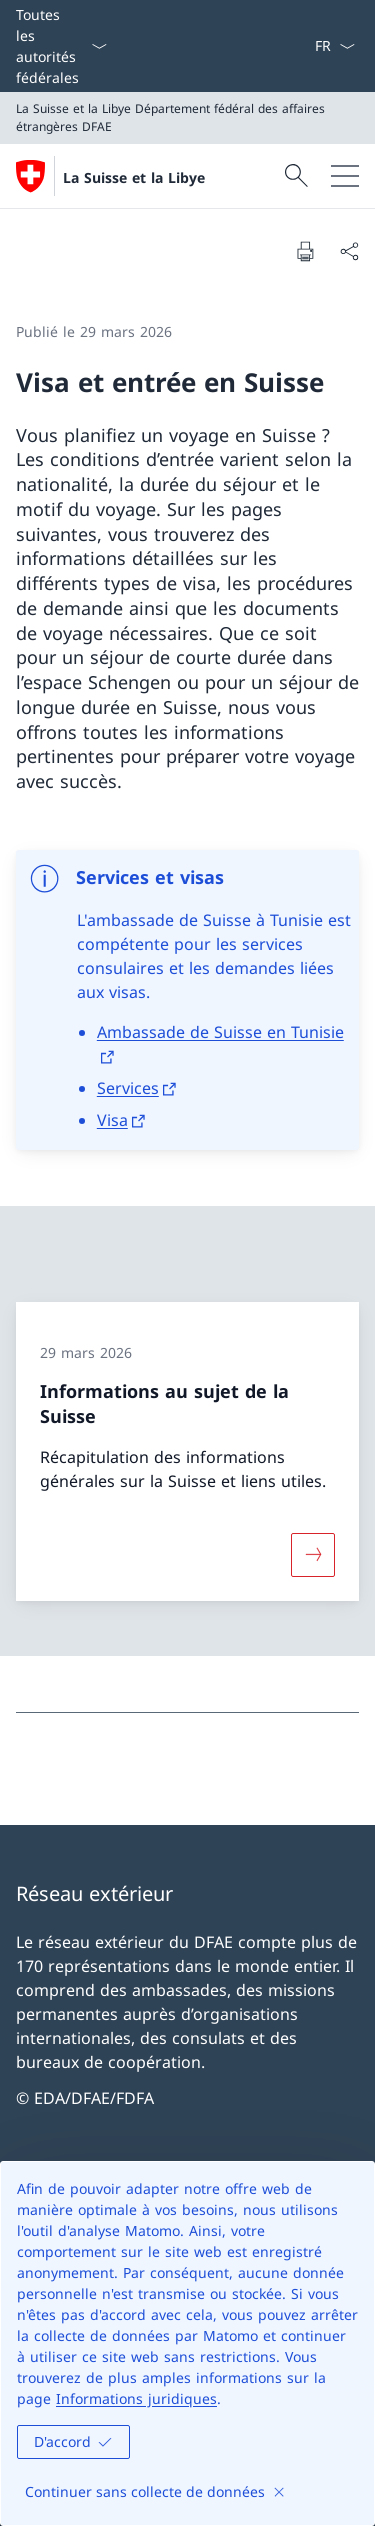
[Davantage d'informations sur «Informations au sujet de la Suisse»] (313, 1554)
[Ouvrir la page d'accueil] (110, 176)
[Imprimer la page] (305, 251)
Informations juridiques (136, 2398)
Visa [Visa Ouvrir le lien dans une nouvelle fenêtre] (112, 1120)
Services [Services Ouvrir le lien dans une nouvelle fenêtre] (128, 1088)
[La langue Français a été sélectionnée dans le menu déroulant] (334, 46)
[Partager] (349, 251)
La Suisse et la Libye (134, 177)
